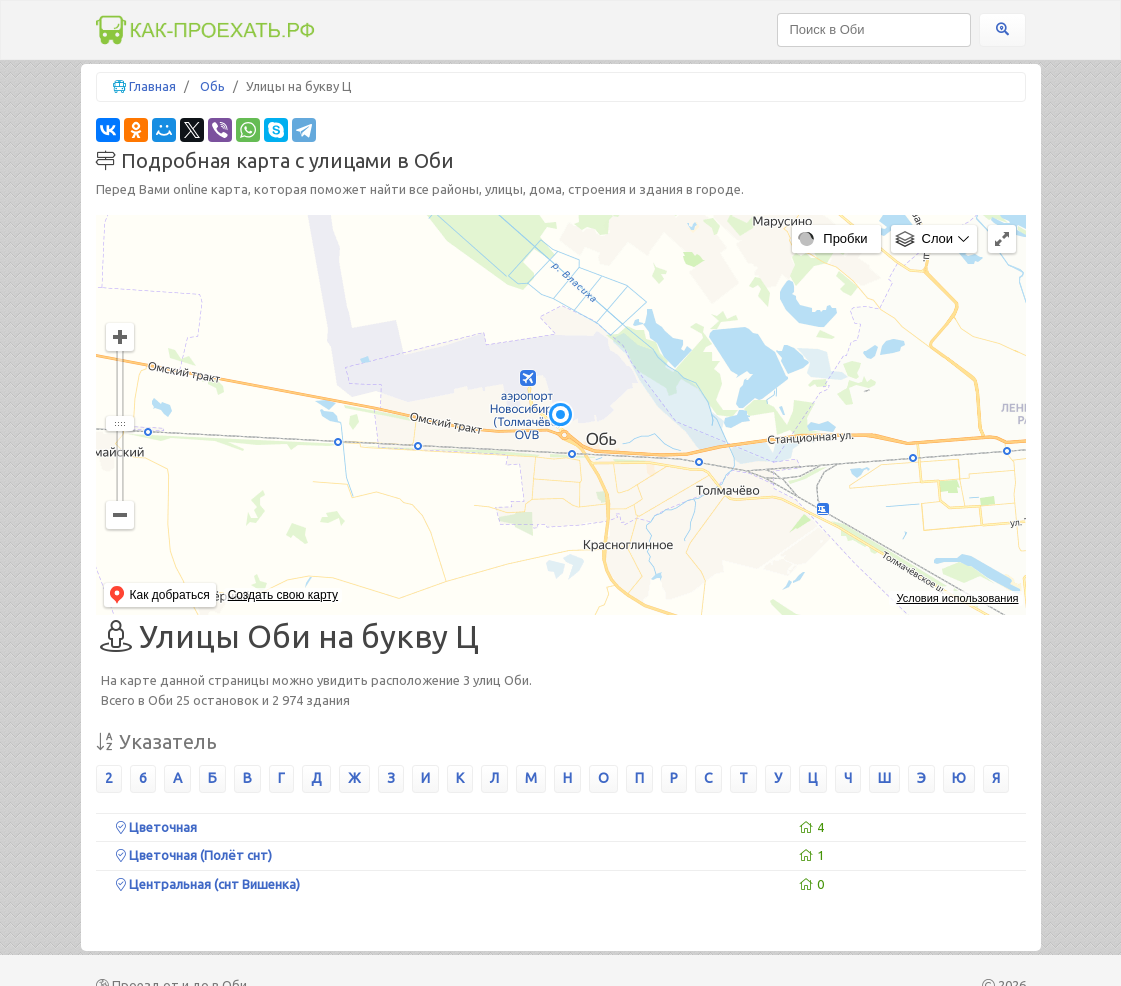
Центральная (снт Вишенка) (208, 884)
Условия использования (957, 598)
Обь (212, 86)
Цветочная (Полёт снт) (194, 855)
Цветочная (156, 827)
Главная (152, 86)
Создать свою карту (283, 595)
